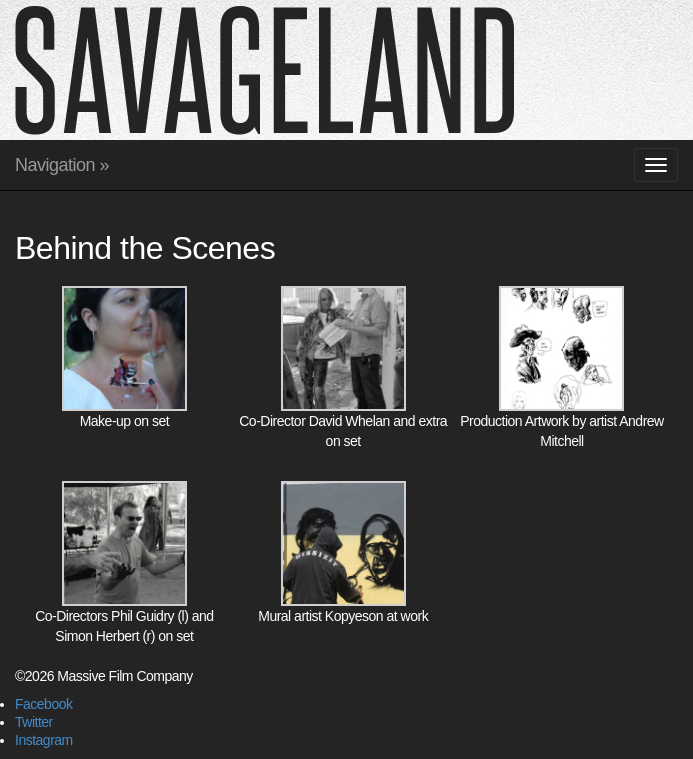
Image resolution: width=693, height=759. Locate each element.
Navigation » (62, 165)
